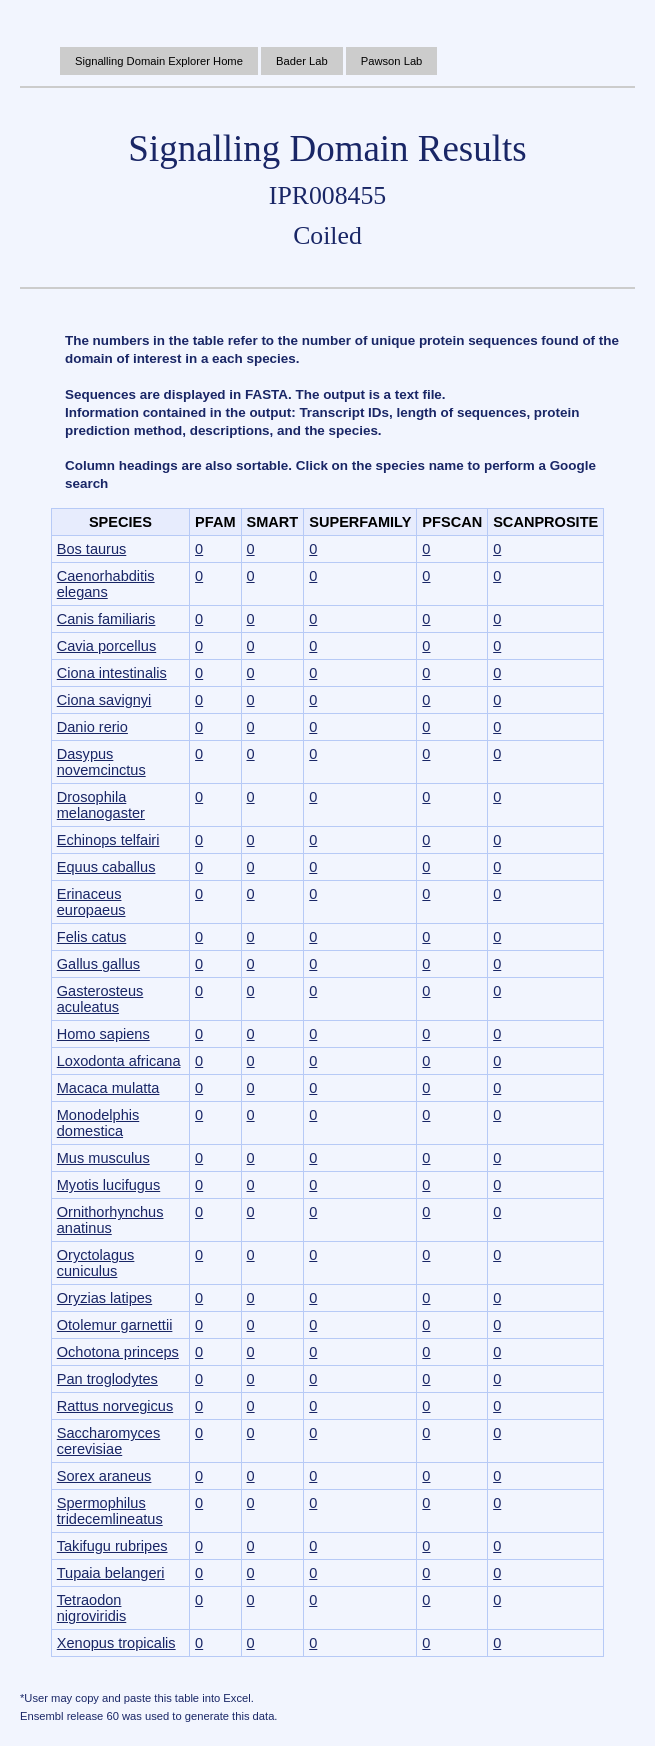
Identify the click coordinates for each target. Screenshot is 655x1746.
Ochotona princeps (118, 1352)
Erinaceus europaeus (91, 902)
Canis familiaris (106, 619)
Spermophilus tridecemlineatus (110, 1511)
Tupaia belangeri (111, 1573)
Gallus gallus (98, 964)
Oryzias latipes (104, 1298)
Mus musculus (103, 1158)
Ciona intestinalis (112, 673)
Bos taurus (92, 549)
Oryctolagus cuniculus (96, 1263)
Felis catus (92, 937)
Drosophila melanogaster (101, 805)
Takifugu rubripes (112, 1546)
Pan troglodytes (107, 1379)
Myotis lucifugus (108, 1185)
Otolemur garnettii (115, 1325)
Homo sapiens (103, 1034)
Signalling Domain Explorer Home (159, 61)
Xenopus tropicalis (116, 1643)
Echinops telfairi (108, 840)
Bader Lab (302, 61)
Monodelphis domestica (98, 1123)
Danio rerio (92, 727)
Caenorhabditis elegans (106, 584)
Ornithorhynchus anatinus (110, 1220)
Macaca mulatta (108, 1088)
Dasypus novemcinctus (101, 762)
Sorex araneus (104, 1476)
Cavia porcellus (106, 646)
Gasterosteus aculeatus (100, 999)
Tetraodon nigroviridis (92, 1608)
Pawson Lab (392, 61)
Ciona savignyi (104, 700)
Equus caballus (106, 867)
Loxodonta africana (119, 1061)
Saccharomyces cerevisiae (108, 1441)
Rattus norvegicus (115, 1406)
